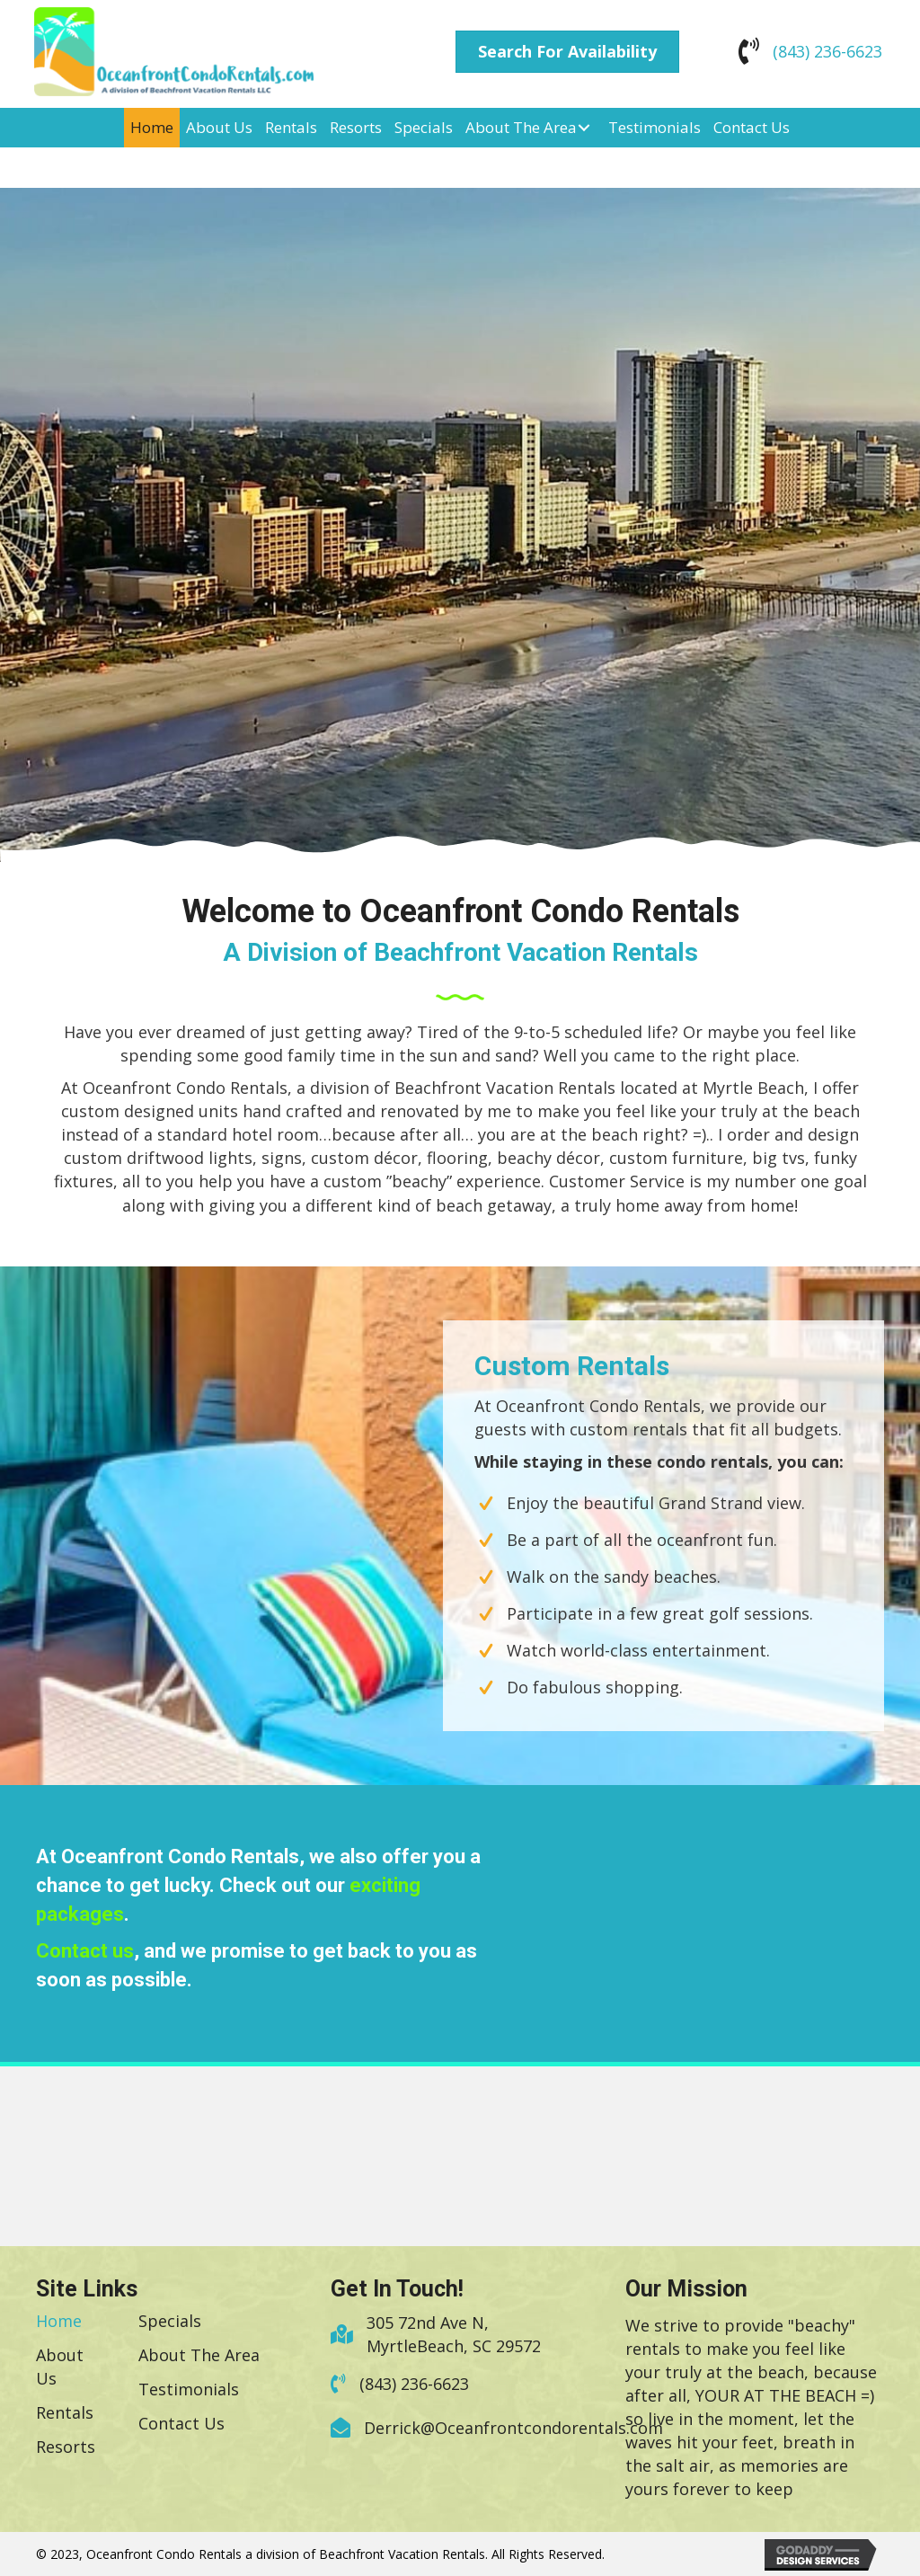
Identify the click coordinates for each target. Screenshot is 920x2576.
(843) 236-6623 (827, 51)
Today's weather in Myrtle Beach (709, 2017)
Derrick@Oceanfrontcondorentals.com (513, 2427)
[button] (567, 52)
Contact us (85, 1951)
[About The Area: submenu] (583, 127)
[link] (152, 128)
